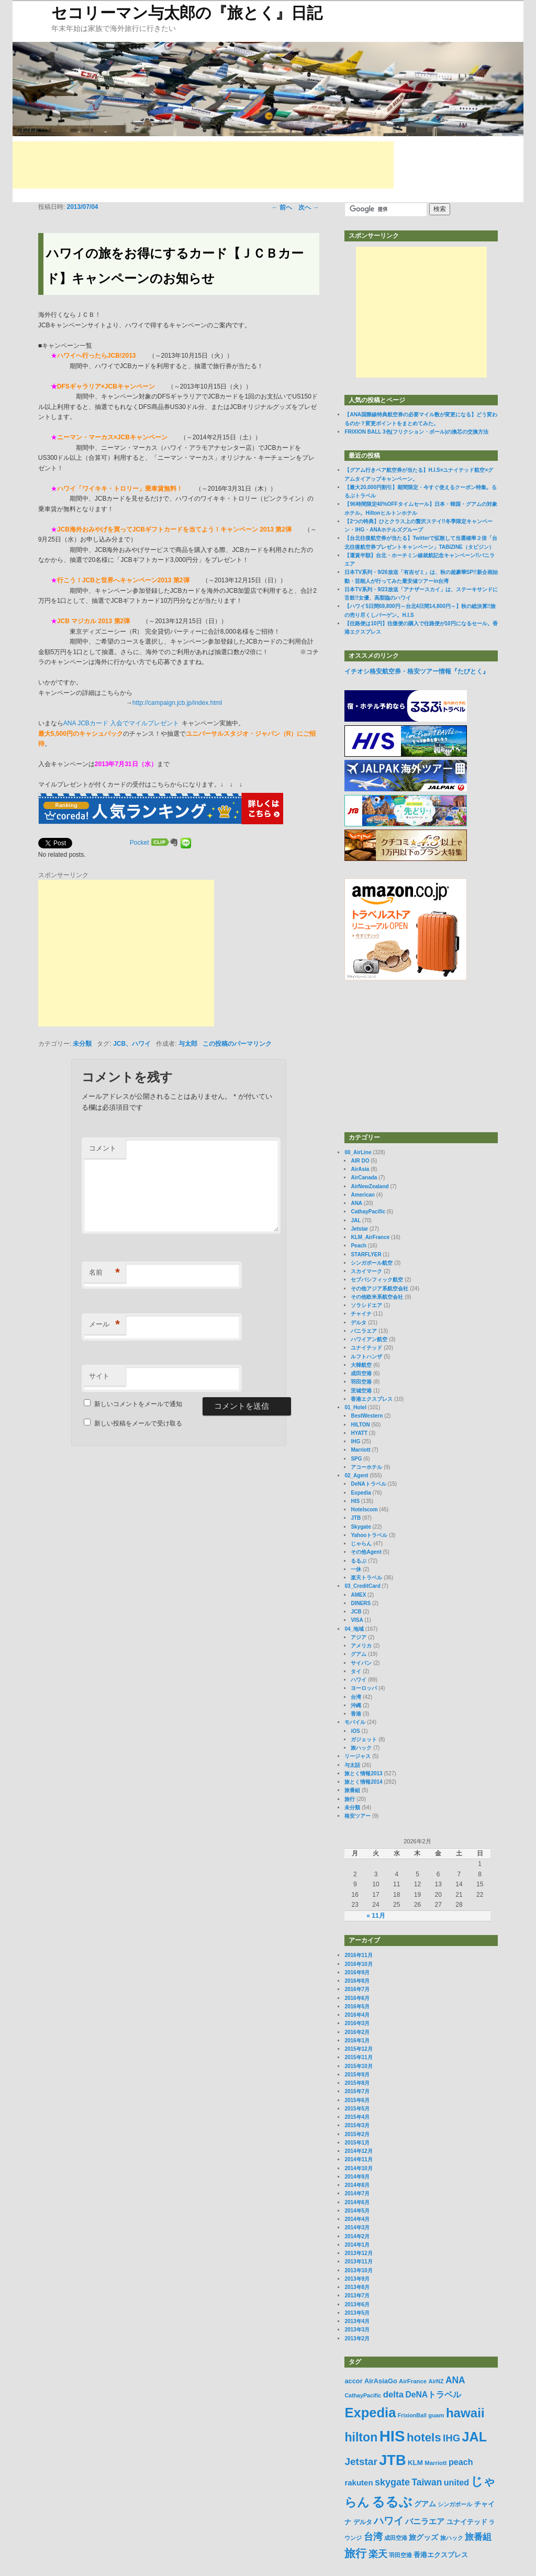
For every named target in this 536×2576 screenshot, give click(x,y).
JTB (356, 1518)
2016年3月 (357, 2023)
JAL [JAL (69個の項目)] (474, 2436)
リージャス (357, 1756)
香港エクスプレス (372, 1399)
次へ (308, 207)
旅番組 (352, 1790)
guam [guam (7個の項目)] (436, 2415)
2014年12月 (358, 2151)
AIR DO (360, 1161)
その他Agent (366, 1552)
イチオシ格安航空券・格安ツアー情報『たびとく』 (416, 671)
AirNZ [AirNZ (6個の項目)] (436, 2381)
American (363, 1195)
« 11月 (375, 1915)
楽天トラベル (366, 1577)
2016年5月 (357, 2006)
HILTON (360, 1425)
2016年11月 (358, 1955)
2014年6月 (357, 2202)
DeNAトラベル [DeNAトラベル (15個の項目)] (433, 2394)
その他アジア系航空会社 (379, 1288)
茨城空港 (361, 1391)
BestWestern (367, 1416)
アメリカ (361, 1646)
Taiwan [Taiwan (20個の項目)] (426, 2482)
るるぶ (358, 1561)
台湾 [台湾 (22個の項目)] (373, 2536)
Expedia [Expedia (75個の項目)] (370, 2412)
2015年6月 (357, 2100)
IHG (355, 1441)
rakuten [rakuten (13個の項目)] (358, 2482)
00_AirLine (357, 1152)
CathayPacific (368, 1211)
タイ (356, 1671)
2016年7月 (357, 1989)
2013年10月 (358, 2270)
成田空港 (361, 1373)
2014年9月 (357, 2177)
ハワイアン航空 (369, 1339)
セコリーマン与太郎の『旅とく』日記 (186, 12)
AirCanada (364, 1177)
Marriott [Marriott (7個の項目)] (435, 2463)
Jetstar (359, 1229)
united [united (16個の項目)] (456, 2482)
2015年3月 (357, 2125)
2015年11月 (358, 2057)
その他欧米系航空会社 (377, 1297)
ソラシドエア (366, 1305)
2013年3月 (357, 2329)
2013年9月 (357, 2279)
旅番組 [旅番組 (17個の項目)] (478, 2537)
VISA (357, 1620)
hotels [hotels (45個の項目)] (424, 2437)
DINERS (361, 1603)
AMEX (358, 1595)
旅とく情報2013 (363, 1773)
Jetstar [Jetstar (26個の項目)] (360, 2461)
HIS (355, 1501)
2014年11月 (358, 2159)
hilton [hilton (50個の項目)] (360, 2437)
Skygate (361, 1527)
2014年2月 (357, 2236)
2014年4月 (357, 2219)
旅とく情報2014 (363, 1782)
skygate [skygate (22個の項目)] (392, 2482)
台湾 (356, 1697)
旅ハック (361, 1748)
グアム (358, 1654)
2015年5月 (357, 2108)
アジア (358, 1637)
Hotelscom (364, 1509)
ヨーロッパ (364, 1688)
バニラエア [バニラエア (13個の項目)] (424, 2521)
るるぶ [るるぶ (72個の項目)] (392, 2501)
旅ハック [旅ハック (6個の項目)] (451, 2538)
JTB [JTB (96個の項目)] (392, 2460)
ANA (356, 1203)
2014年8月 (357, 2185)
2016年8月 (357, 1981)
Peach (358, 1245)
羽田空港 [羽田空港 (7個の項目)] (400, 2555)
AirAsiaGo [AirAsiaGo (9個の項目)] (380, 2381)
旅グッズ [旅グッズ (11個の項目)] (423, 2537)
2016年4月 (357, 2015)
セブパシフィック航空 (377, 1280)
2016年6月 (357, 1998)
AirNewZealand (369, 1186)
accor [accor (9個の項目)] (353, 2381)
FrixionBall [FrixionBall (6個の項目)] (412, 2415)
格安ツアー (357, 1816)
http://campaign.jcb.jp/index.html (177, 702)
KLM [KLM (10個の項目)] (415, 2463)
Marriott (360, 1450)
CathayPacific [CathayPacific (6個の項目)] (362, 2395)
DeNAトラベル (368, 1484)
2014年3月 (357, 2227)
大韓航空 (361, 1365)
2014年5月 (357, 2211)
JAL (356, 1220)
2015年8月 (357, 2083)
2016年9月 (357, 1972)
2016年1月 (357, 2040)
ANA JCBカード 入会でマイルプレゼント (121, 723)
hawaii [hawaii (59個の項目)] (465, 2413)
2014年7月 (357, 2193)
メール (104, 1324)
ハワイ (358, 1680)
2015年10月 (358, 2066)
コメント (102, 1148)
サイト (99, 1376)
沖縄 (356, 1705)
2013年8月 (357, 2287)
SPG (356, 1459)
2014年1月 (357, 2245)
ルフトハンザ (366, 1356)
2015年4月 (357, 2117)
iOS (355, 1731)
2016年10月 (358, 1964)
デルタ (358, 1322)
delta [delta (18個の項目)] (393, 2395)
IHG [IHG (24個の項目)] (451, 2438)
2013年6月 (357, 2304)
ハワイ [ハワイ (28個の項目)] (389, 2520)
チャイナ (361, 1314)
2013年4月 (357, 2321)
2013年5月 (357, 2313)
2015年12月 (358, 2049)
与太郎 (187, 1043)
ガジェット (364, 1739)
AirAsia (360, 1169)
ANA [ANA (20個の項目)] (455, 2380)
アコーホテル (366, 1467)
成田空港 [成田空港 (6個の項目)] (395, 2538)
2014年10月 (358, 2168)
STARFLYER (366, 1254)
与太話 (352, 1765)
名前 (104, 1272)
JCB (356, 1612)
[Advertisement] (203, 165)
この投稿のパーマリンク (237, 1043)
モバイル (354, 1722)
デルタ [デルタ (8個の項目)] (362, 2522)
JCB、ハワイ (132, 1043)
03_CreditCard (362, 1586)
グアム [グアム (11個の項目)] (425, 2504)
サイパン (361, 1663)
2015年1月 (357, 2143)
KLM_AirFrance (370, 1237)
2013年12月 (358, 2253)
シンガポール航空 (372, 1263)
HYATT (359, 1433)
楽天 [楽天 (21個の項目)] (377, 2554)
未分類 (82, 1043)
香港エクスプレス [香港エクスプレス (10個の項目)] (441, 2555)
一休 (356, 1569)
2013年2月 (357, 2338)
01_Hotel (355, 1407)
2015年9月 (357, 2074)
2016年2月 (357, 2032)
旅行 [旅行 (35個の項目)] (355, 2553)
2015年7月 (357, 2091)
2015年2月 (357, 2134)
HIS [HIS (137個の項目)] (392, 2436)
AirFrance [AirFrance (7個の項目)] (413, 2381)
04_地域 (354, 1629)
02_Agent (356, 1475)
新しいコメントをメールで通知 (138, 1404)
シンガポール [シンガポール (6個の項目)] (455, 2504)
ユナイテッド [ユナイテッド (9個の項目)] (466, 2522)
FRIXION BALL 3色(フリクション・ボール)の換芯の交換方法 (416, 432)
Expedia (361, 1493)
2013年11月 (358, 2261)
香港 (356, 1714)
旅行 (349, 1799)
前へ (282, 207)
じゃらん (361, 1543)
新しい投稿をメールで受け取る (138, 1423)
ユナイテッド (366, 1348)
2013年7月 (357, 2295)
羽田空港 (361, 1382)
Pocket (139, 842)
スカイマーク (366, 1271)
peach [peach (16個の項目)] (461, 2462)
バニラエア (364, 1331)
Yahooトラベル (369, 1535)
